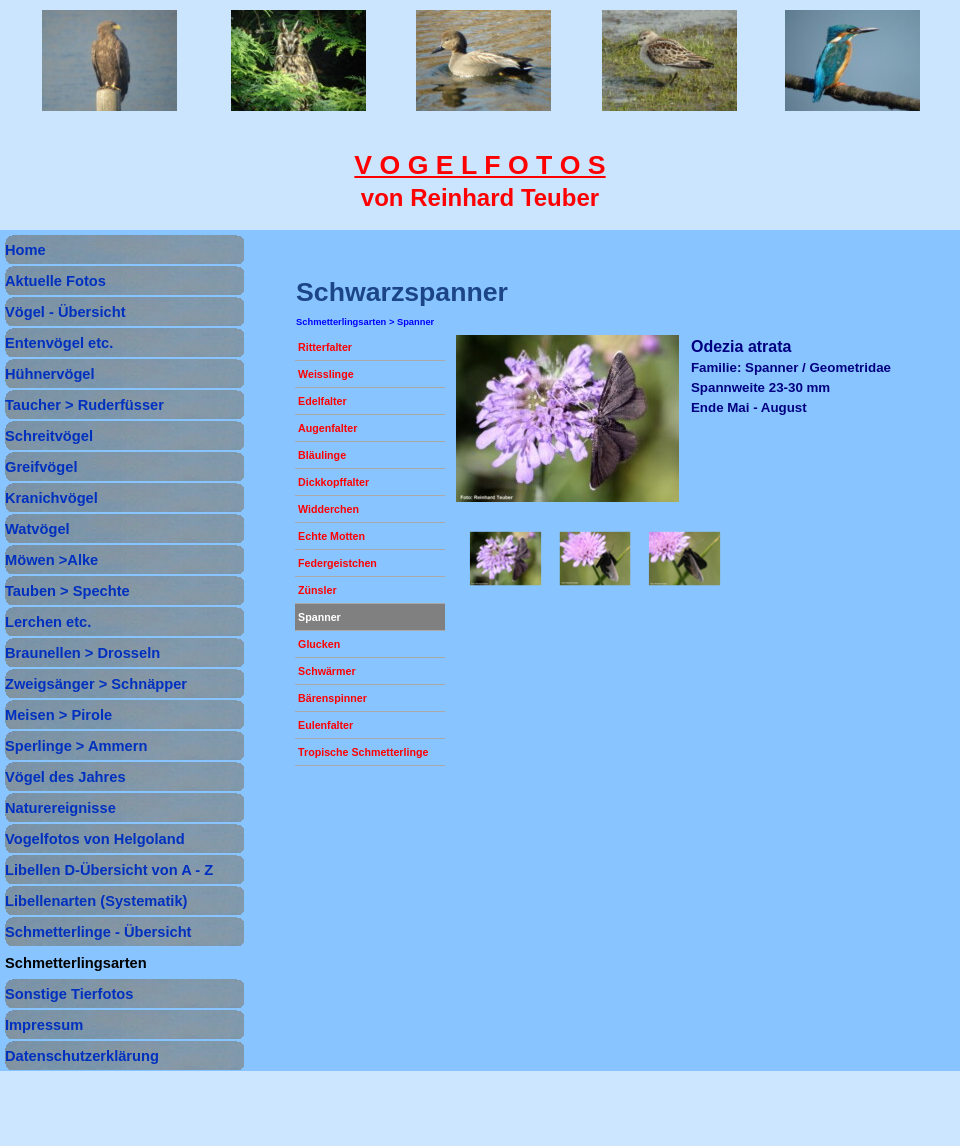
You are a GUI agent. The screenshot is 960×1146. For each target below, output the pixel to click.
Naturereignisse (60, 808)
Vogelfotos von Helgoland (95, 839)
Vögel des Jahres (65, 777)
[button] (506, 559)
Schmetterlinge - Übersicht (98, 932)
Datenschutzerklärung (82, 1056)
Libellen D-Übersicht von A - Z (109, 870)
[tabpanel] (480, 181)
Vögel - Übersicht (65, 312)
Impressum (44, 1025)
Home (25, 250)
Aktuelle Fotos (55, 281)
